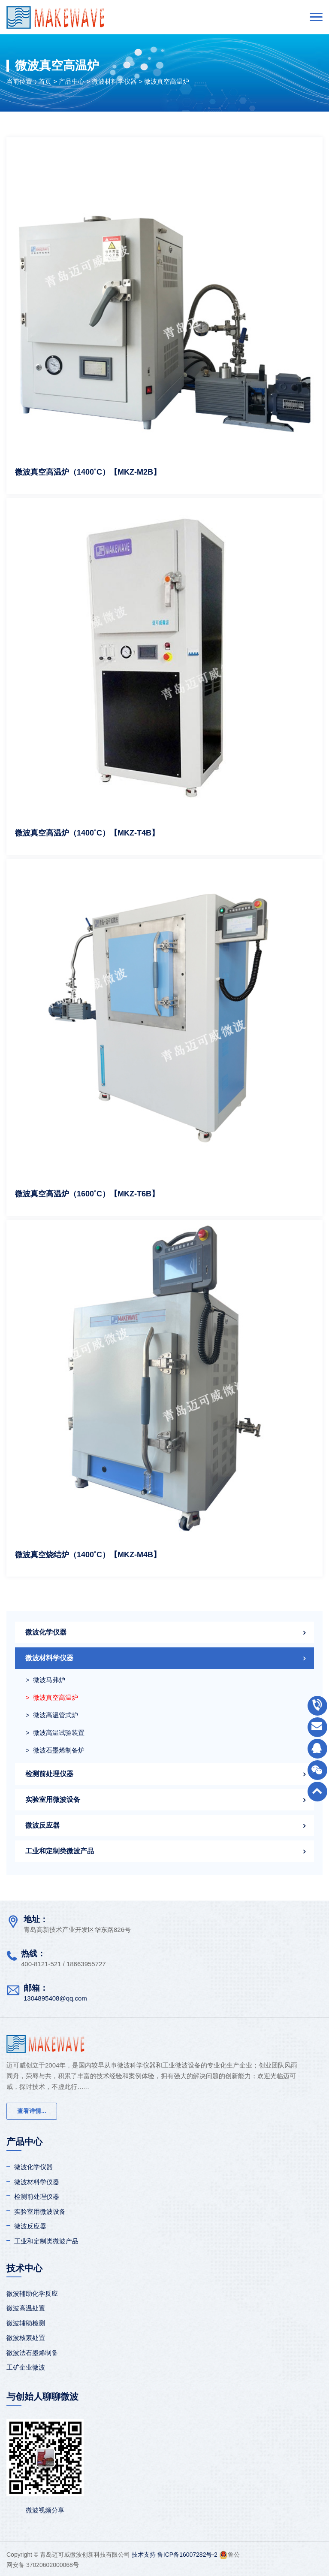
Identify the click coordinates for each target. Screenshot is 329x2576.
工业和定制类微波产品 (59, 1851)
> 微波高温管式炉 (52, 1715)
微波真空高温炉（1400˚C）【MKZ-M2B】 (88, 472)
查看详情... (31, 2110)
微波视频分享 (45, 2510)
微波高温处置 (25, 2308)
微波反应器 (42, 1825)
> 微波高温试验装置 (55, 1732)
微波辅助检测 (25, 2323)
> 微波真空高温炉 (52, 1697)
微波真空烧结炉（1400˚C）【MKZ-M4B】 (88, 1554)
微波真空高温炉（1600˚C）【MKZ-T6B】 (87, 1194)
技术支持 (144, 2554)
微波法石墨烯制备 (32, 2352)
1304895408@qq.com (55, 1998)
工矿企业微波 (25, 2367)
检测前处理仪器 (49, 1773)
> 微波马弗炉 (45, 1679)
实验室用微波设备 (52, 1799)
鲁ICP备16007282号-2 (187, 2554)
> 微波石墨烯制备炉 (55, 1750)
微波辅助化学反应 (32, 2293)
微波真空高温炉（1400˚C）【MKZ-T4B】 (87, 833)
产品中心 (72, 81)
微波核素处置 (25, 2337)
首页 (45, 81)
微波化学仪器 (45, 1632)
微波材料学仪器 (114, 81)
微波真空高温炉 (166, 81)
